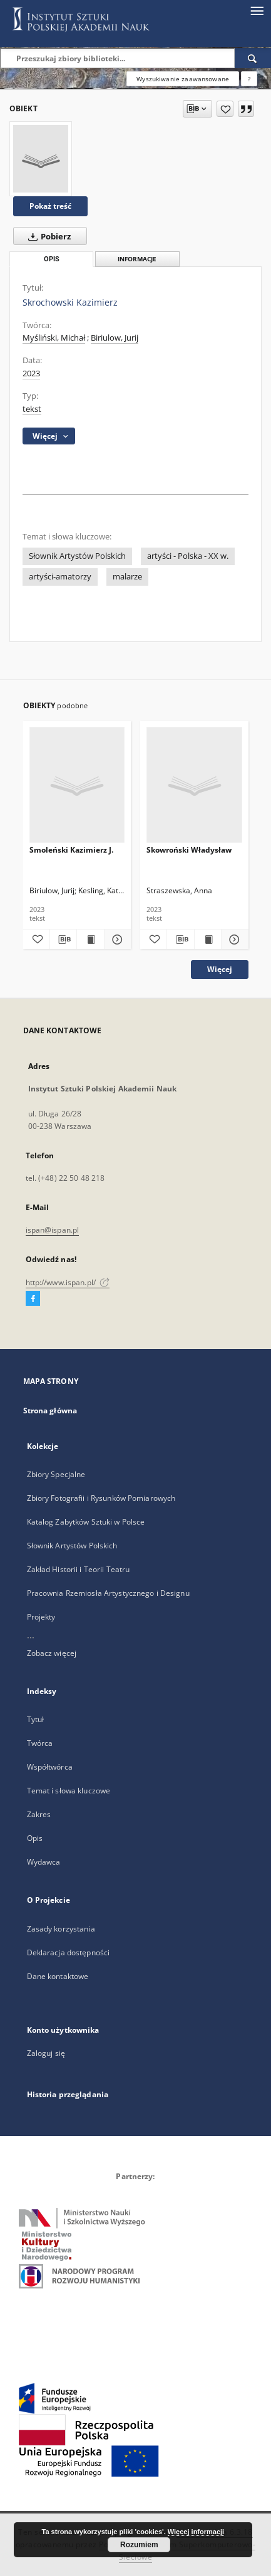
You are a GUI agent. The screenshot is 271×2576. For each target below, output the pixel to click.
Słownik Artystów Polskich (77, 556)
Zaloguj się (46, 2053)
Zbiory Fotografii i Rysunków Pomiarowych (101, 1498)
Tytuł (35, 1719)
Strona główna (50, 1410)
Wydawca (44, 1862)
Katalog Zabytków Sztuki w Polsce (86, 1521)
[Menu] (256, 10)
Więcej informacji (196, 2531)
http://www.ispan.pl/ (68, 1282)
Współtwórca (50, 1767)
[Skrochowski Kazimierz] (40, 159)
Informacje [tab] (137, 259)
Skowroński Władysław (189, 849)
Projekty (41, 1616)
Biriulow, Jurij (114, 338)
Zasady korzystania (61, 1928)
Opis (35, 1838)
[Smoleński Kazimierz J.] (77, 785)
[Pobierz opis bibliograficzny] (63, 939)
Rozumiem (139, 2544)
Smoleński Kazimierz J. (71, 849)
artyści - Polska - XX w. (187, 556)
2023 (31, 373)
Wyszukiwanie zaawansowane (182, 78)
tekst (32, 409)
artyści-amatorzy (60, 576)
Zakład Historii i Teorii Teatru (78, 1569)
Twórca (40, 1743)
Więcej (219, 969)
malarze (127, 576)
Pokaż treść (50, 206)
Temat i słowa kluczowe (69, 1790)
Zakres (39, 1814)
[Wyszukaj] (253, 58)
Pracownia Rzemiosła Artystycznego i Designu (108, 1593)
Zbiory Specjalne (56, 1474)
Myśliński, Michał (54, 338)
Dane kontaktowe (58, 1976)
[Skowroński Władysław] (194, 785)
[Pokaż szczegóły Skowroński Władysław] (233, 939)
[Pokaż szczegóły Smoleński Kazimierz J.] (116, 939)
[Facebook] (33, 1299)
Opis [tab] (51, 259)
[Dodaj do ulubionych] (225, 109)
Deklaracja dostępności (68, 1952)
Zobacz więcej (52, 1653)
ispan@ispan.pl (52, 1230)
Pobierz (47, 236)
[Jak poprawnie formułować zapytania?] (249, 78)
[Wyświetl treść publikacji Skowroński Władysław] (208, 939)
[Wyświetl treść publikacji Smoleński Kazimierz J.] (90, 939)
